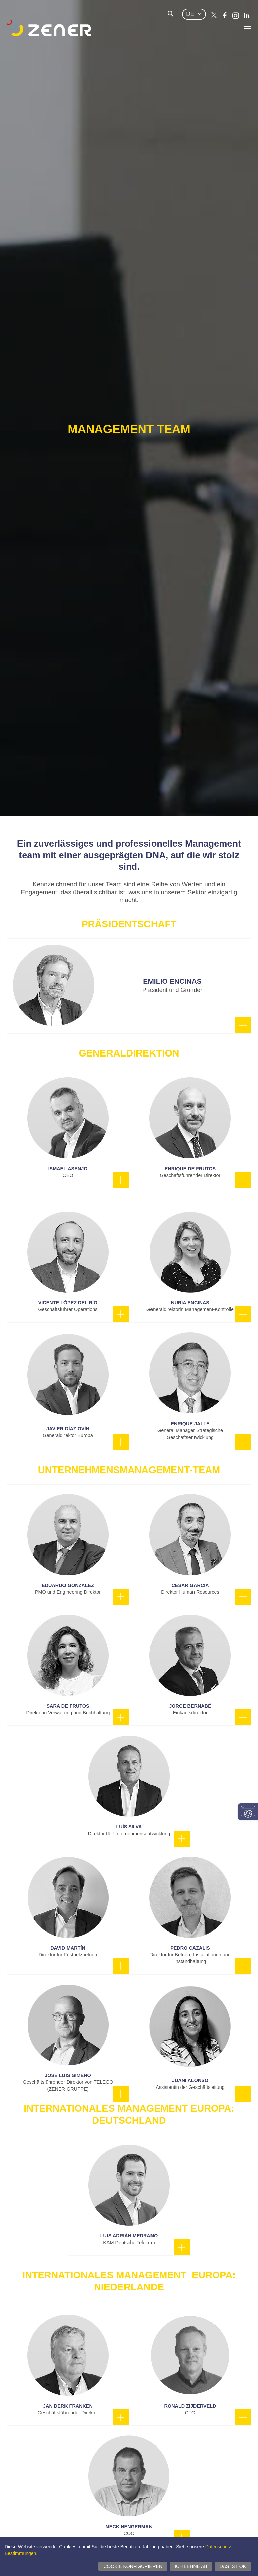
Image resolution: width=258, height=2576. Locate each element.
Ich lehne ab (191, 2566)
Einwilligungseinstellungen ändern (248, 1811)
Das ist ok (233, 2566)
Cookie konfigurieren (132, 2566)
